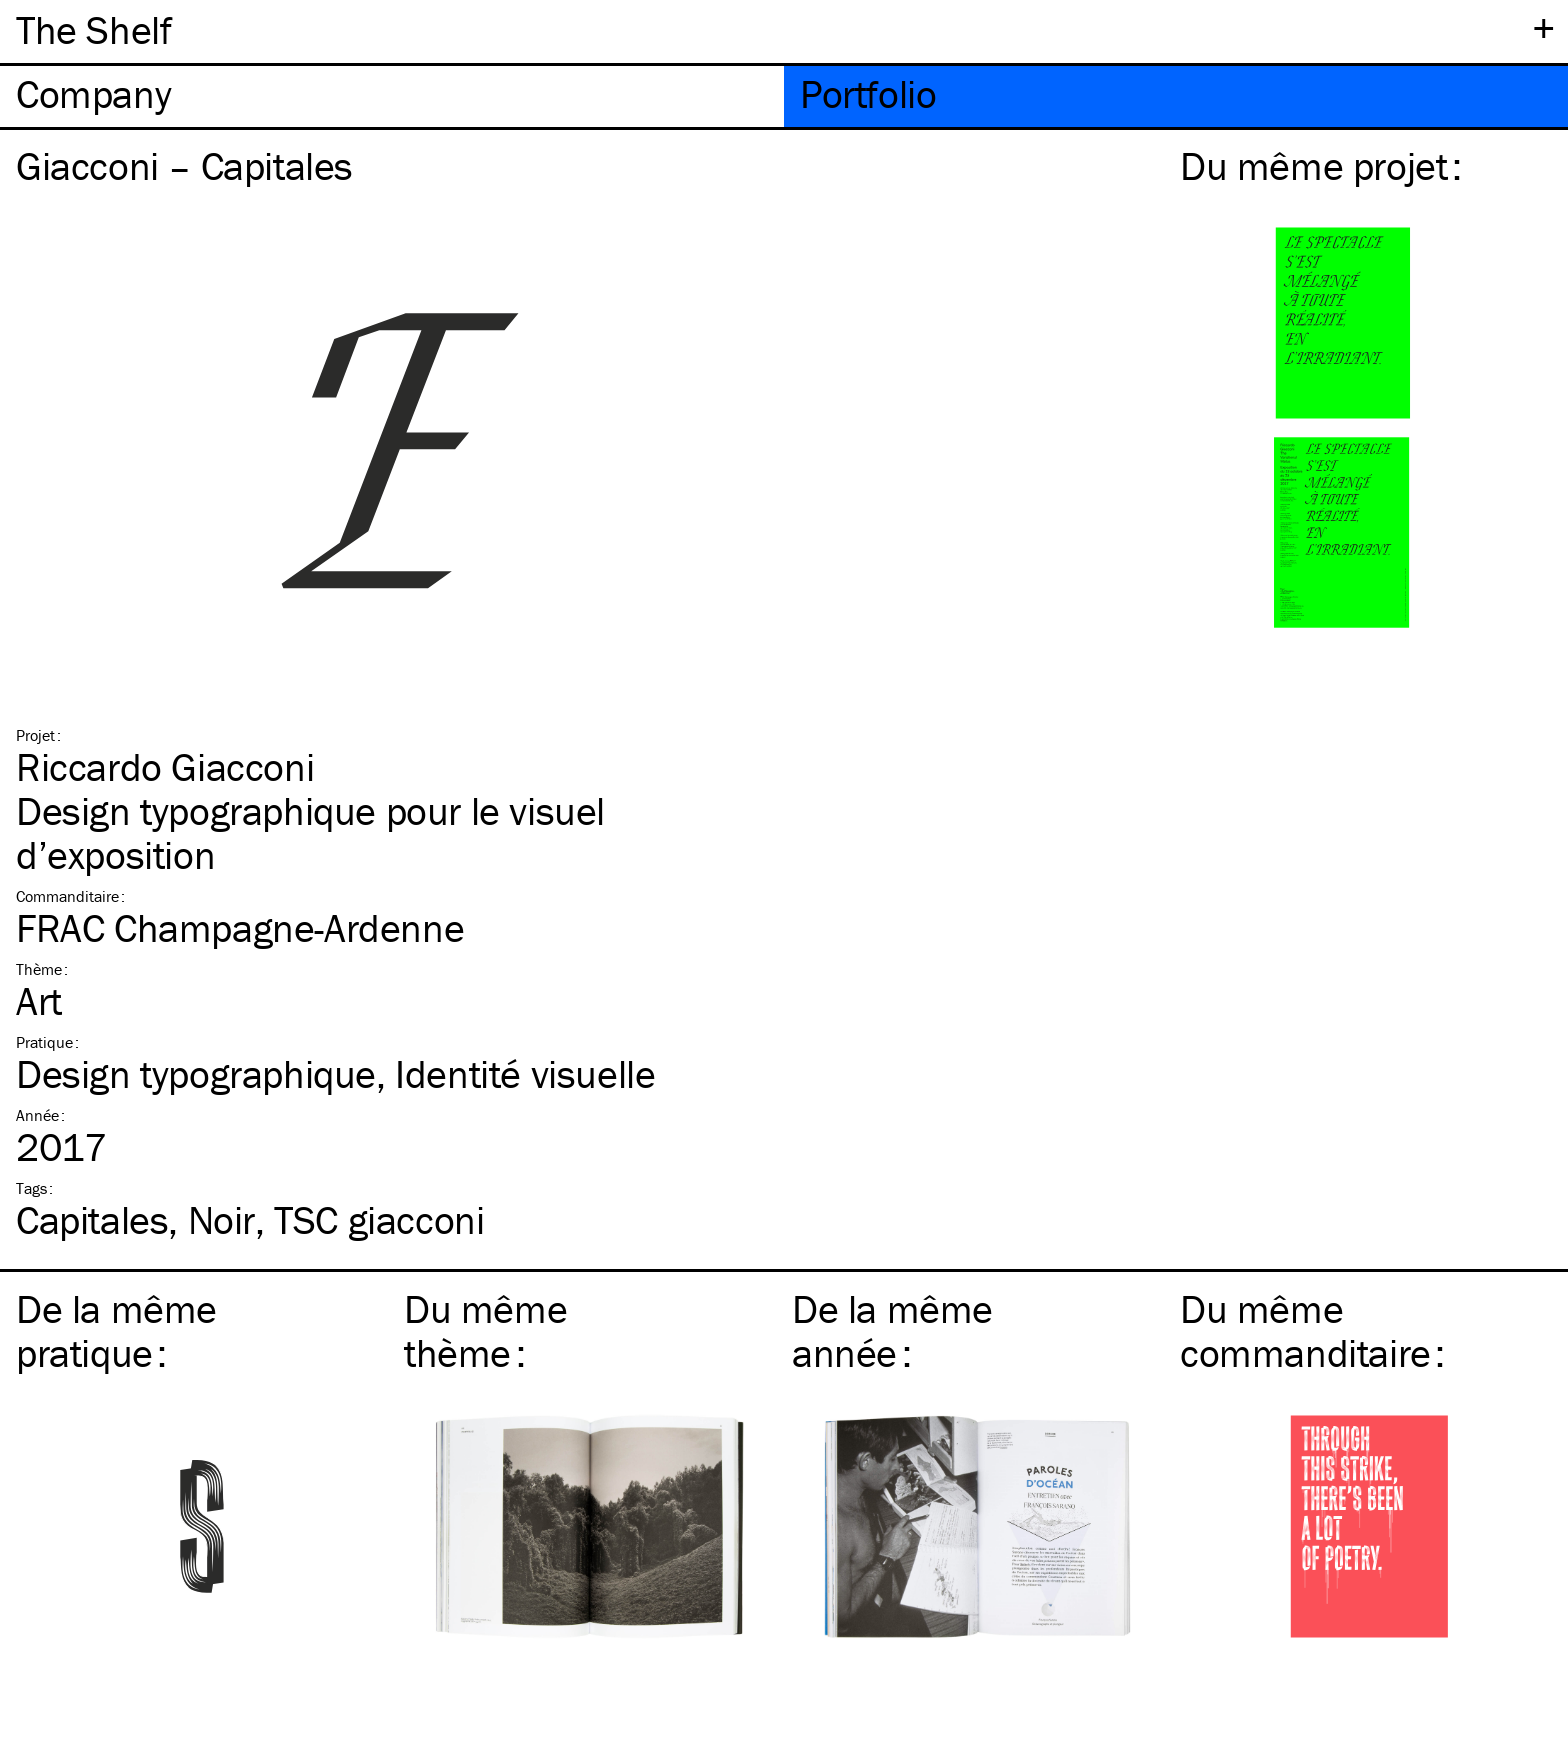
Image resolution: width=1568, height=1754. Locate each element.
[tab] (392, 96)
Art (39, 1000)
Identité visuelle (525, 1073)
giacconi (379, 1219)
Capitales (92, 1219)
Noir (221, 1219)
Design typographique (196, 1073)
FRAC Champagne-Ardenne (240, 927)
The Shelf (93, 29)
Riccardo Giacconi (165, 766)
